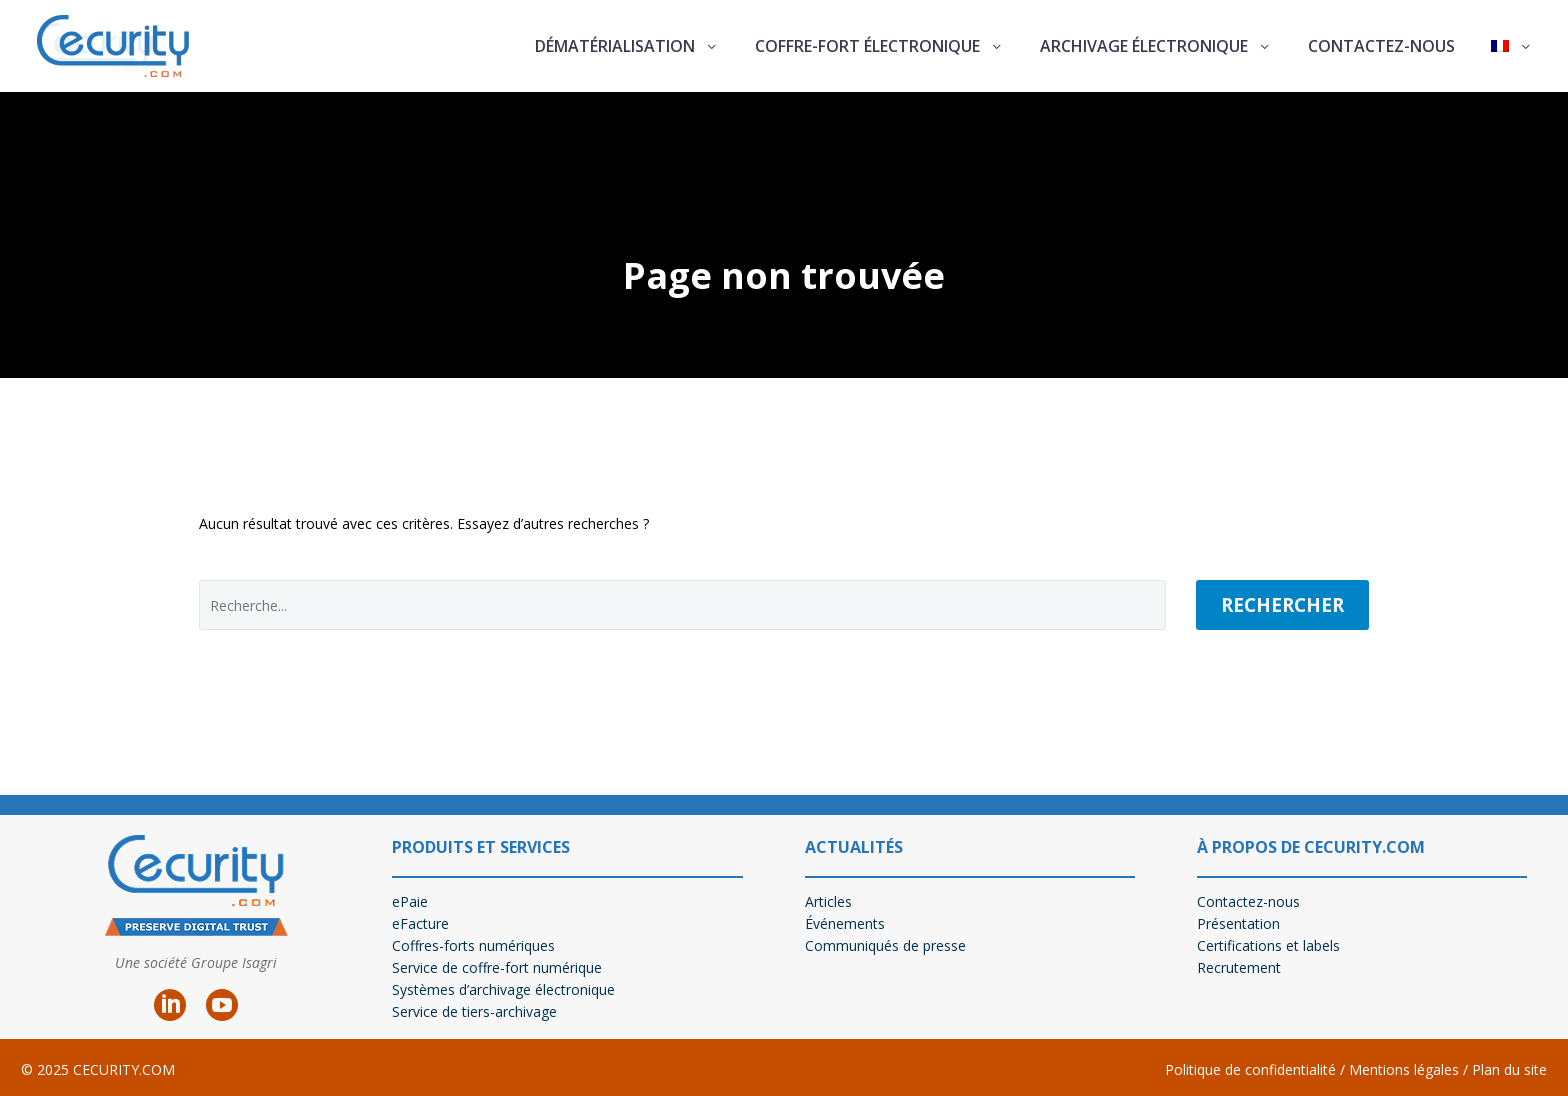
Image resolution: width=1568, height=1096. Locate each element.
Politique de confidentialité (1250, 1069)
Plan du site (1509, 1069)
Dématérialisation (615, 46)
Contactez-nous (1381, 46)
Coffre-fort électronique (867, 46)
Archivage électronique (1144, 46)
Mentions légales (1402, 1069)
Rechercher (1282, 605)
